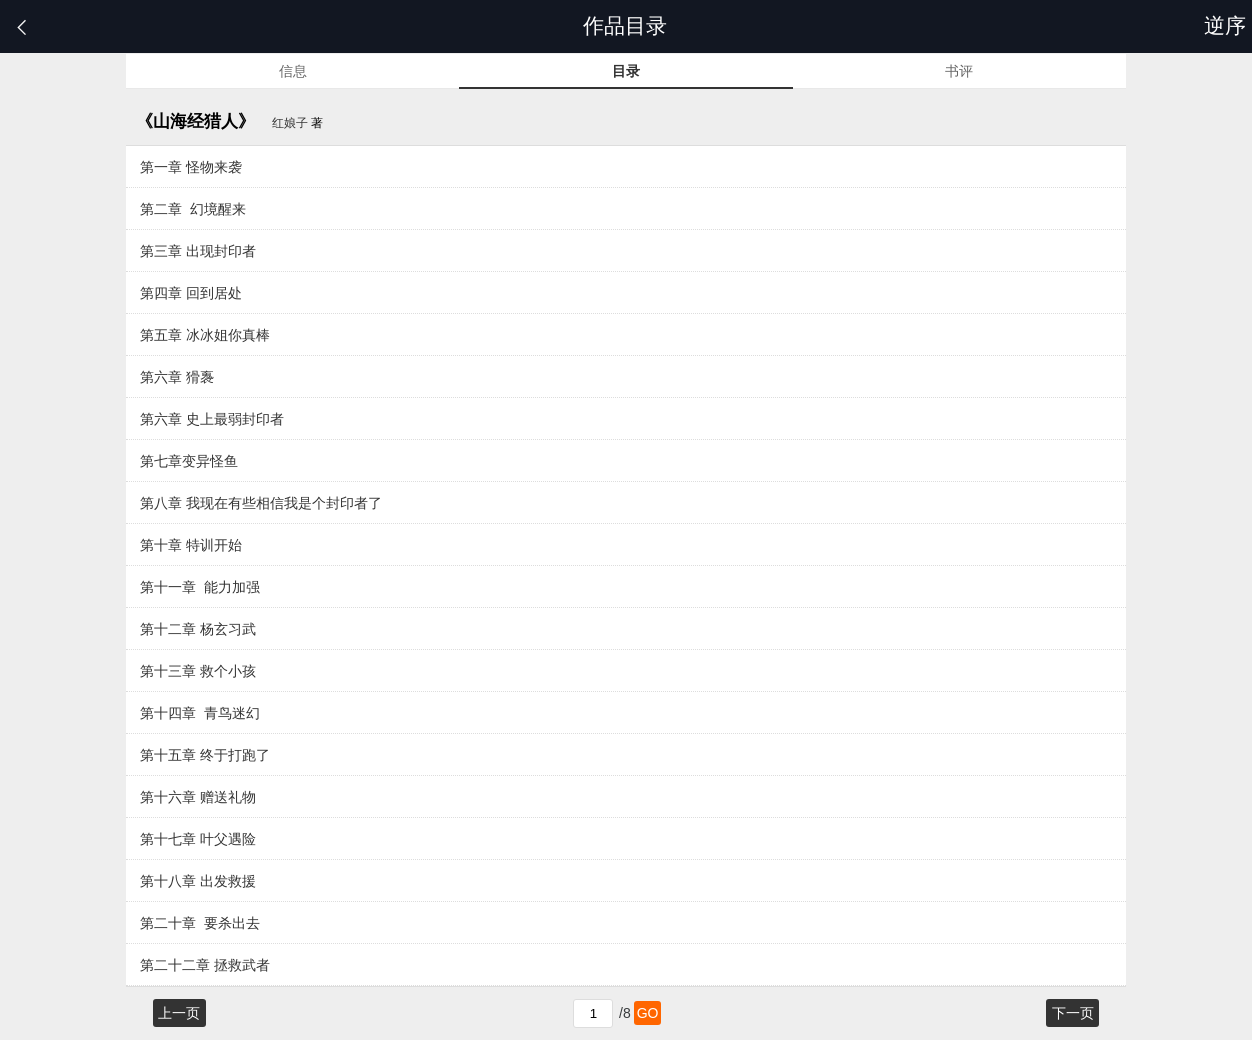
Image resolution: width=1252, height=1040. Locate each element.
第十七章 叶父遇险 (198, 839)
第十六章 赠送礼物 (198, 797)
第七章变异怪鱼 (189, 461)
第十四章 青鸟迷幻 (200, 713)
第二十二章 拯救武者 (205, 965)
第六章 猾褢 (177, 377)
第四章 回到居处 (191, 293)
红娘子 (290, 123)
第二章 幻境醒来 (193, 209)
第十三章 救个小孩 (198, 671)
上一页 (179, 1013)
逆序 (1228, 25)
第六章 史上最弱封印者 (212, 419)
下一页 (1073, 1013)
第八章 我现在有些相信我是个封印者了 (261, 503)
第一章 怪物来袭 (191, 167)
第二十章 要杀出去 (200, 923)
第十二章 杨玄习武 (198, 629)
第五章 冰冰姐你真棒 (205, 335)
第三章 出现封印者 (198, 251)
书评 (959, 71)
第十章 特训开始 (191, 545)
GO (648, 1013)
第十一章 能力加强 (200, 587)
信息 (293, 71)
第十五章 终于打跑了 (205, 755)
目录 (626, 71)
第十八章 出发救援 (198, 881)
